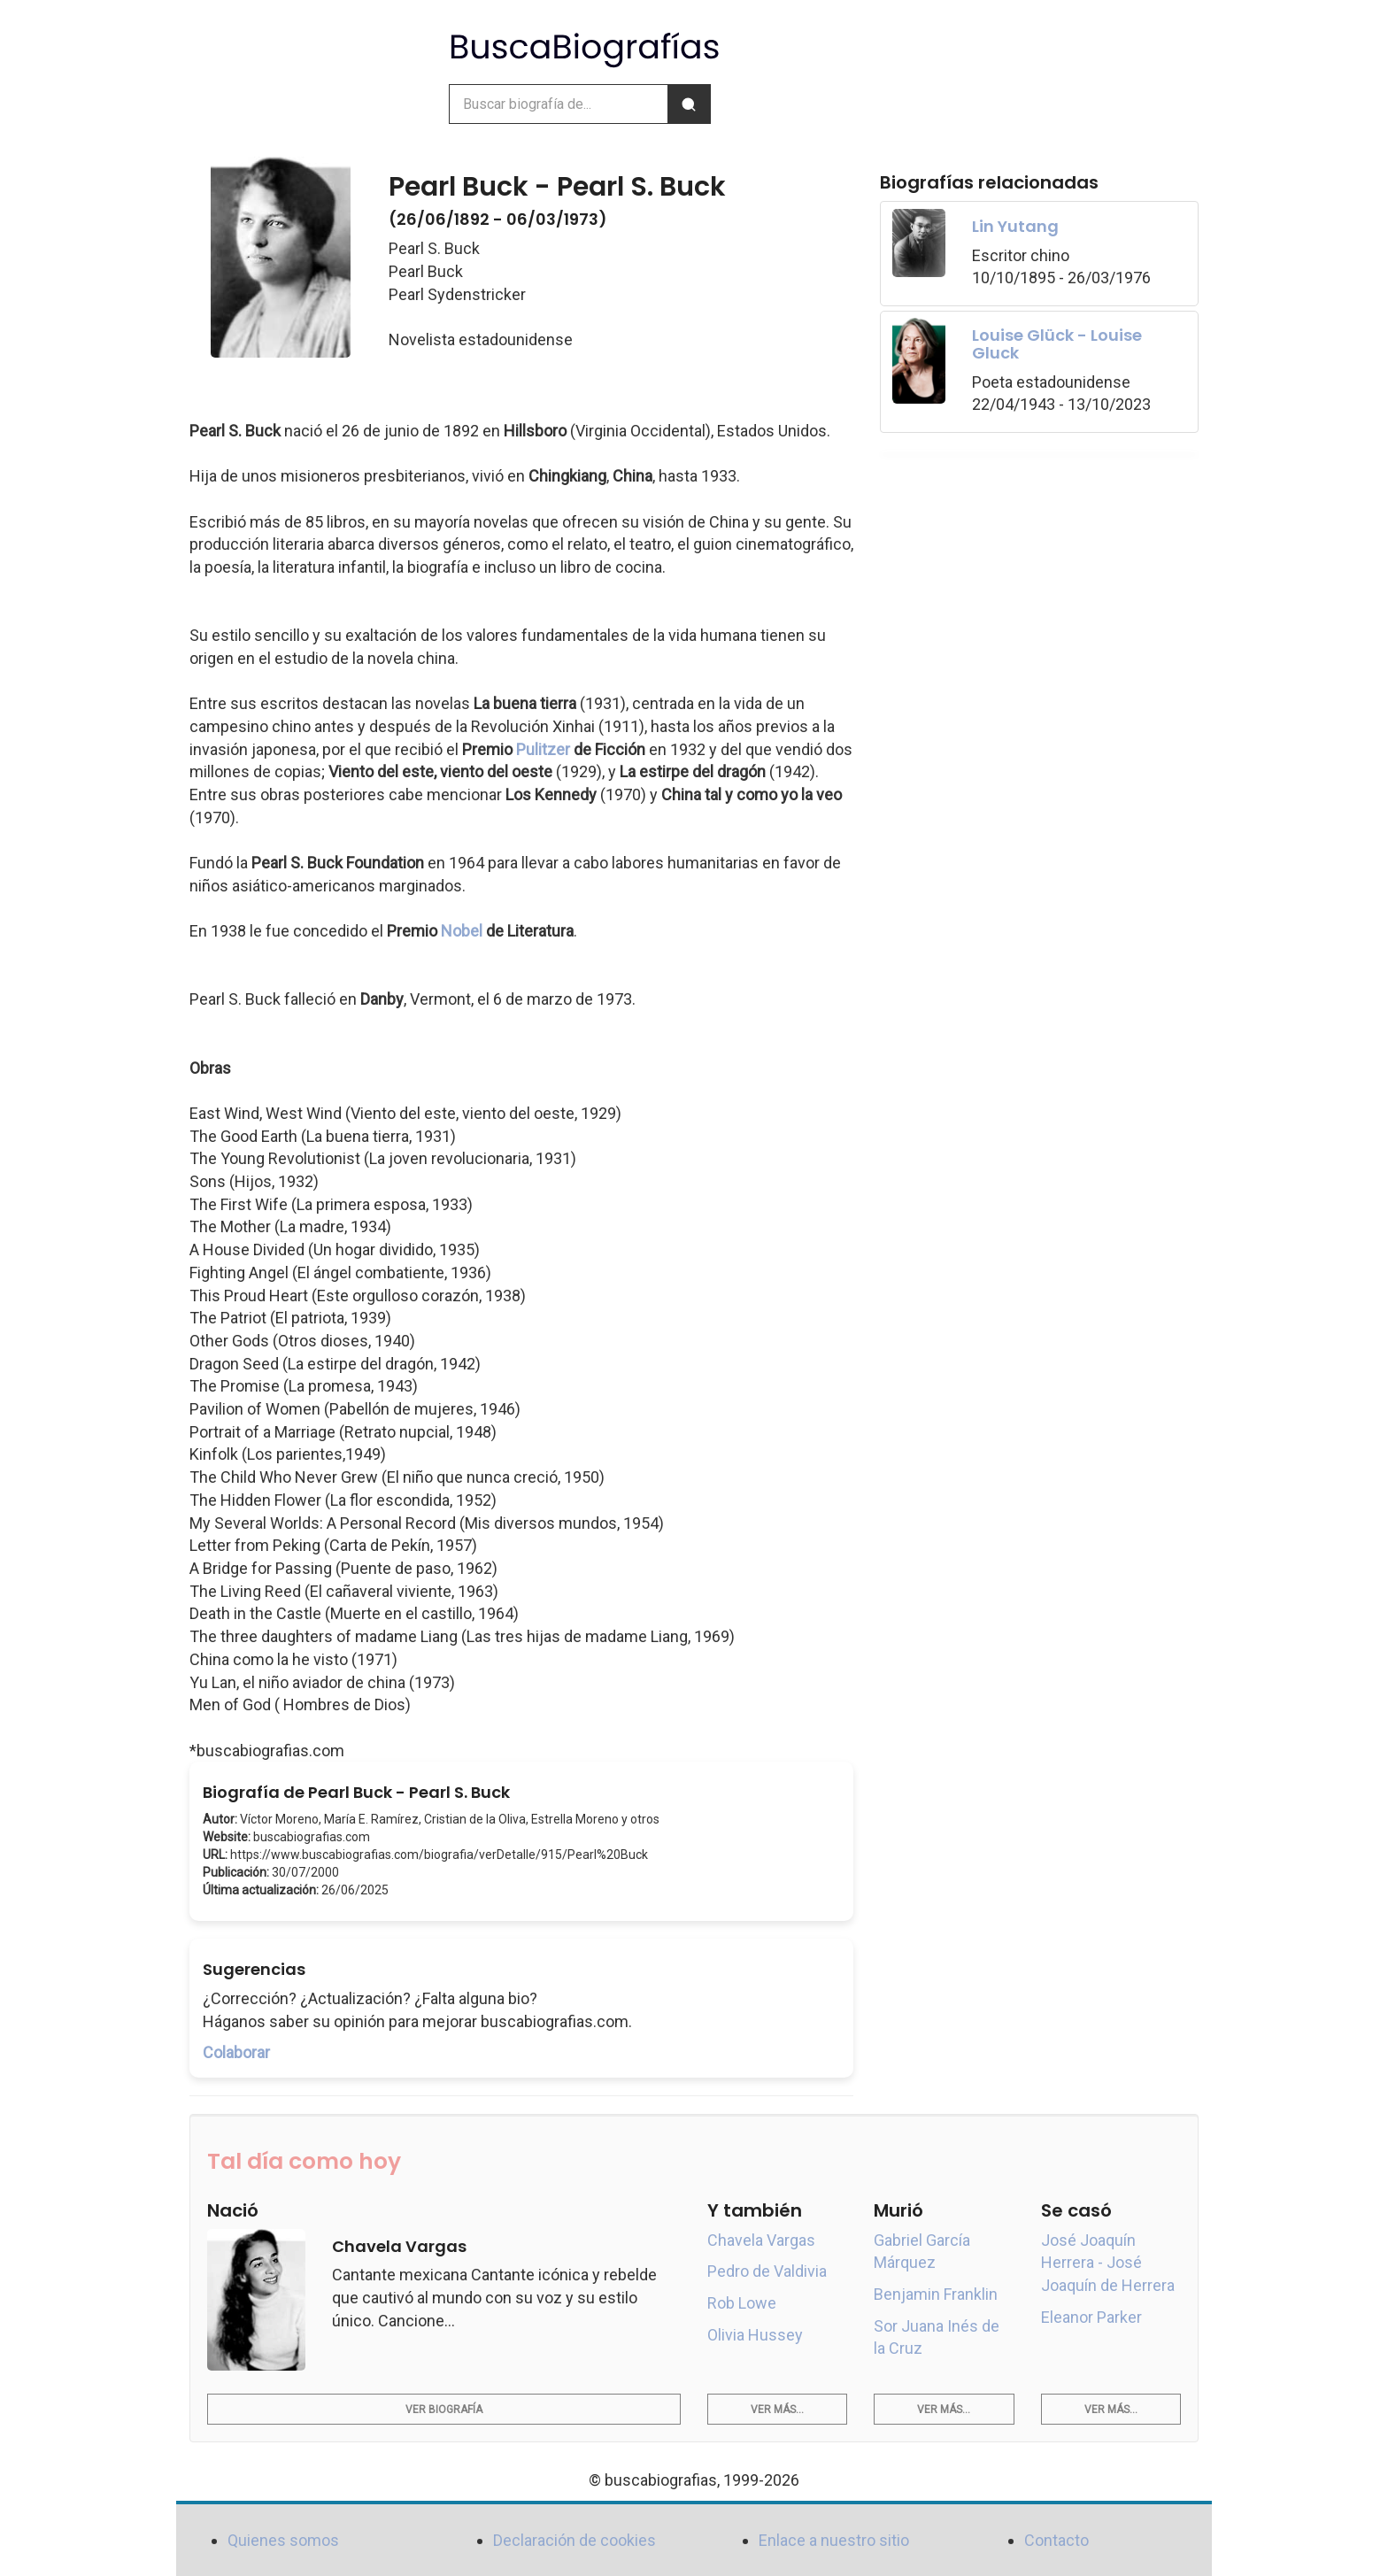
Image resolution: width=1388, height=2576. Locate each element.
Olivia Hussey (755, 2334)
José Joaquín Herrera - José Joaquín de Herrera (1108, 2262)
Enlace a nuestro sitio (834, 2540)
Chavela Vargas (761, 2240)
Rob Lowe (741, 2303)
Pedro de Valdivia (767, 2271)
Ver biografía (443, 2409)
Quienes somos (283, 2540)
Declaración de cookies (574, 2540)
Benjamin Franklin (936, 2294)
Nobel (461, 931)
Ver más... (777, 2409)
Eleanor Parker (1091, 2317)
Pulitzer (543, 749)
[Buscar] (689, 104)
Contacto (1056, 2540)
